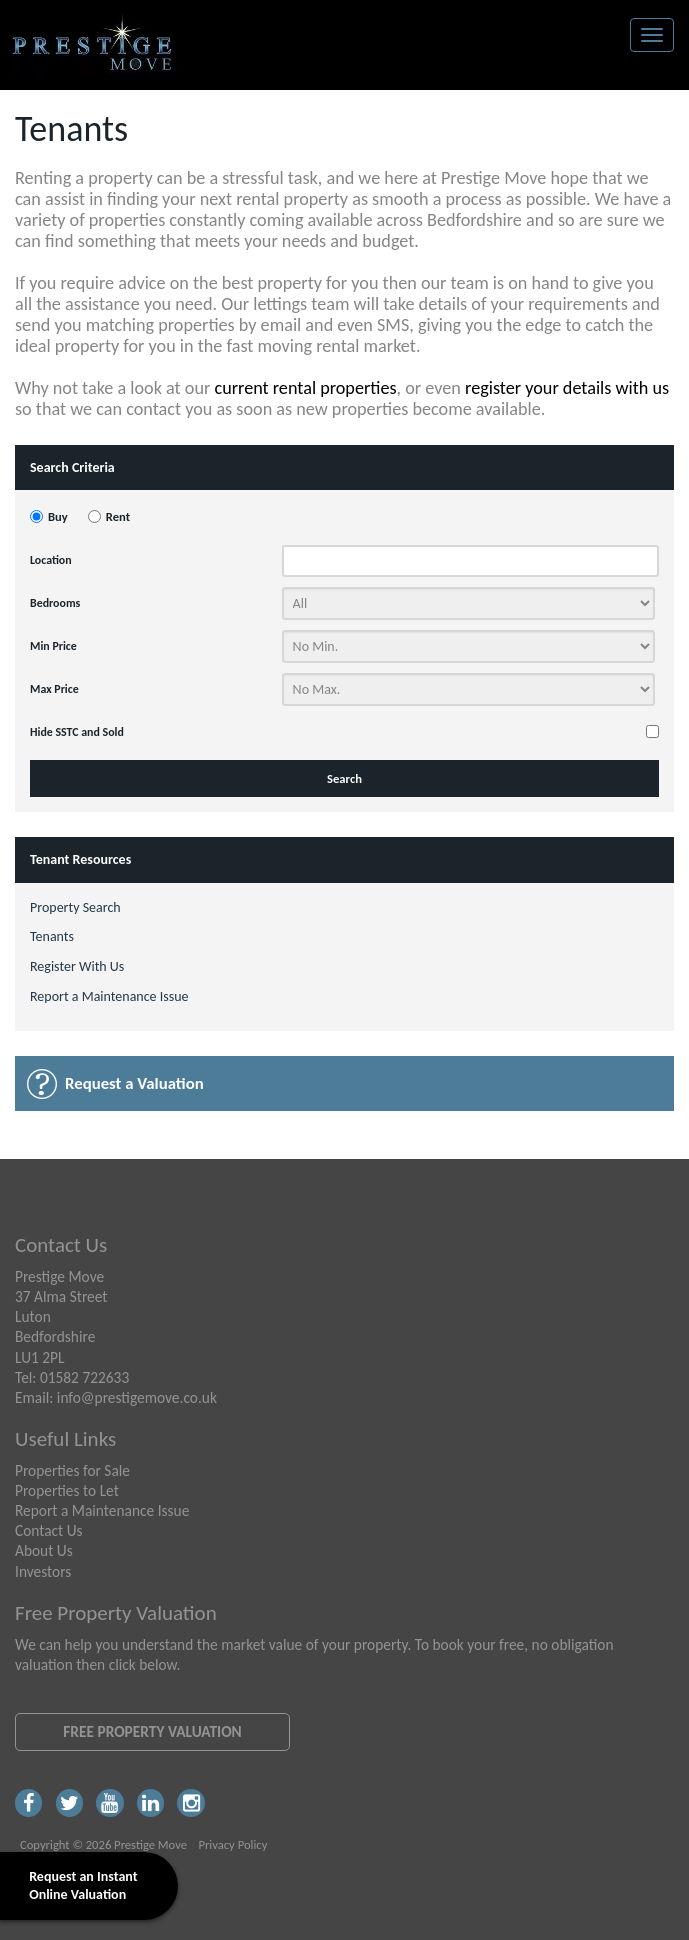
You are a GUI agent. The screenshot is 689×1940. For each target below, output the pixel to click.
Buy (58, 516)
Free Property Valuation (152, 1731)
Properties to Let (67, 1490)
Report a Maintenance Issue (109, 996)
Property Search (75, 907)
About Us (44, 1550)
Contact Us (49, 1530)
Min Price (53, 646)
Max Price (54, 689)
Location (51, 560)
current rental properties (305, 388)
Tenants (52, 936)
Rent (118, 516)
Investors (43, 1571)
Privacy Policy (232, 1844)
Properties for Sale (72, 1470)
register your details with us (567, 388)
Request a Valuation (134, 1083)
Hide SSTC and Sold (77, 732)
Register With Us (77, 966)
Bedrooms (55, 603)
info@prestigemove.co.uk (137, 1397)
